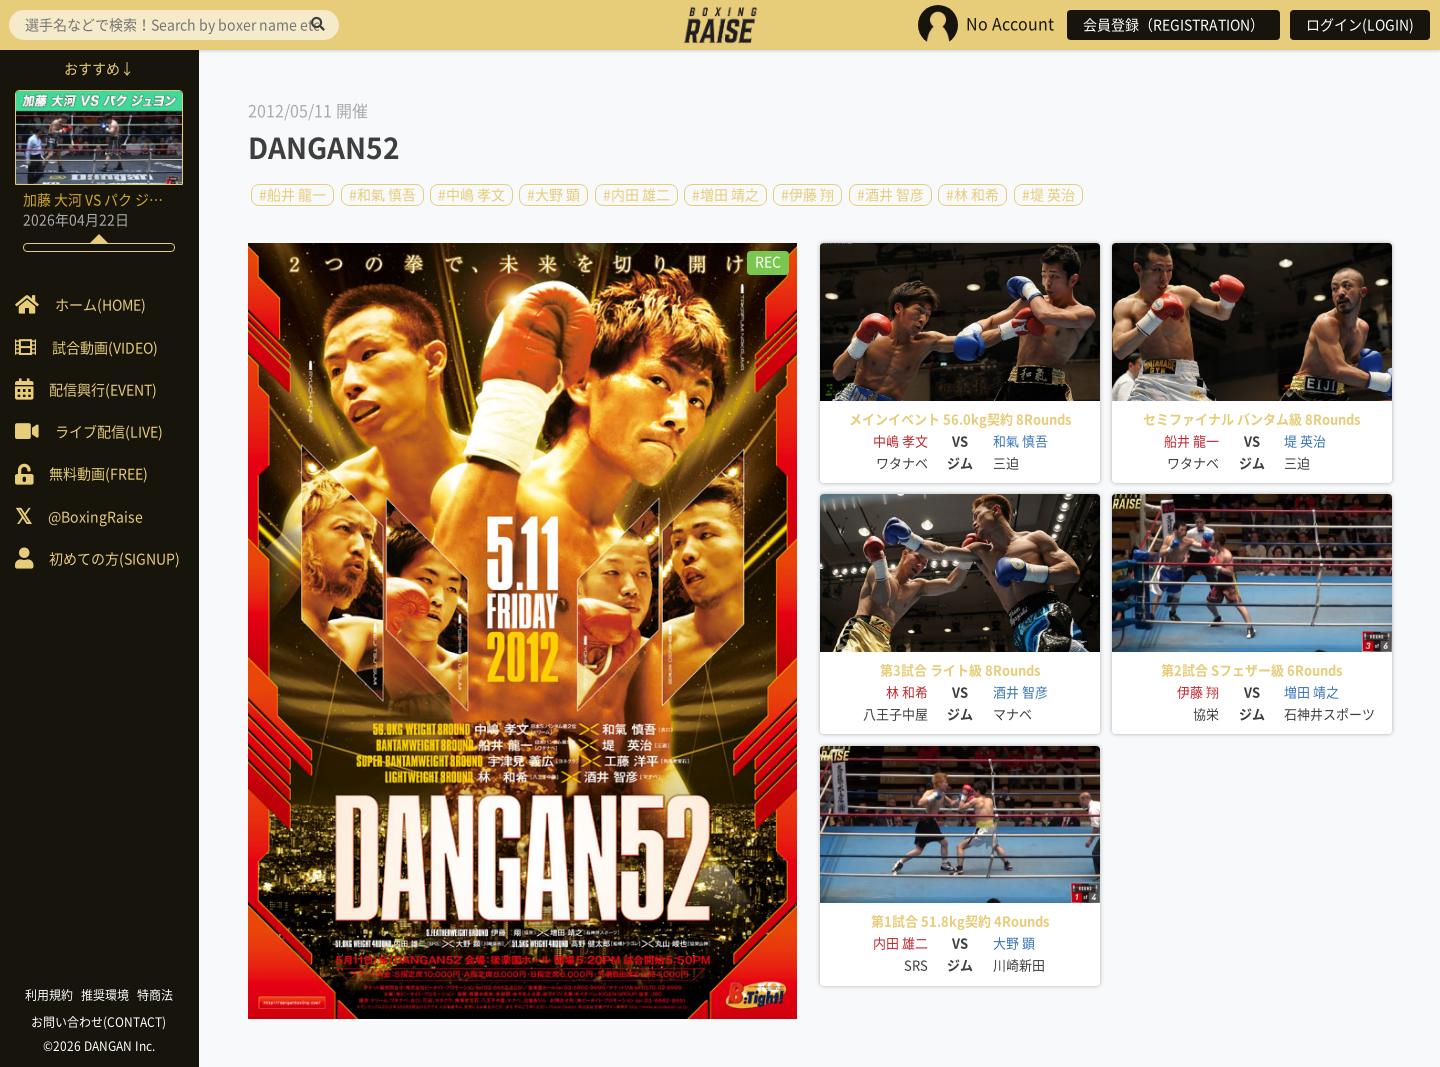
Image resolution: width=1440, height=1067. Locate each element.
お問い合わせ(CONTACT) (100, 1022)
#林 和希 (972, 195)
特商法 (156, 995)
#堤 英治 (1048, 195)
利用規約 (50, 995)
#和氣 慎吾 (382, 195)
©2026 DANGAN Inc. (100, 1046)
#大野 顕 (553, 195)
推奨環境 (106, 995)
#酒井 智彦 (890, 195)
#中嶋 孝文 (471, 195)
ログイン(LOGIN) (1360, 25)
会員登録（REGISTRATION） (1173, 25)
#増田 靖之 (725, 195)
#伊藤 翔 (807, 195)
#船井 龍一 (292, 195)
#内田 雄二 (636, 195)
